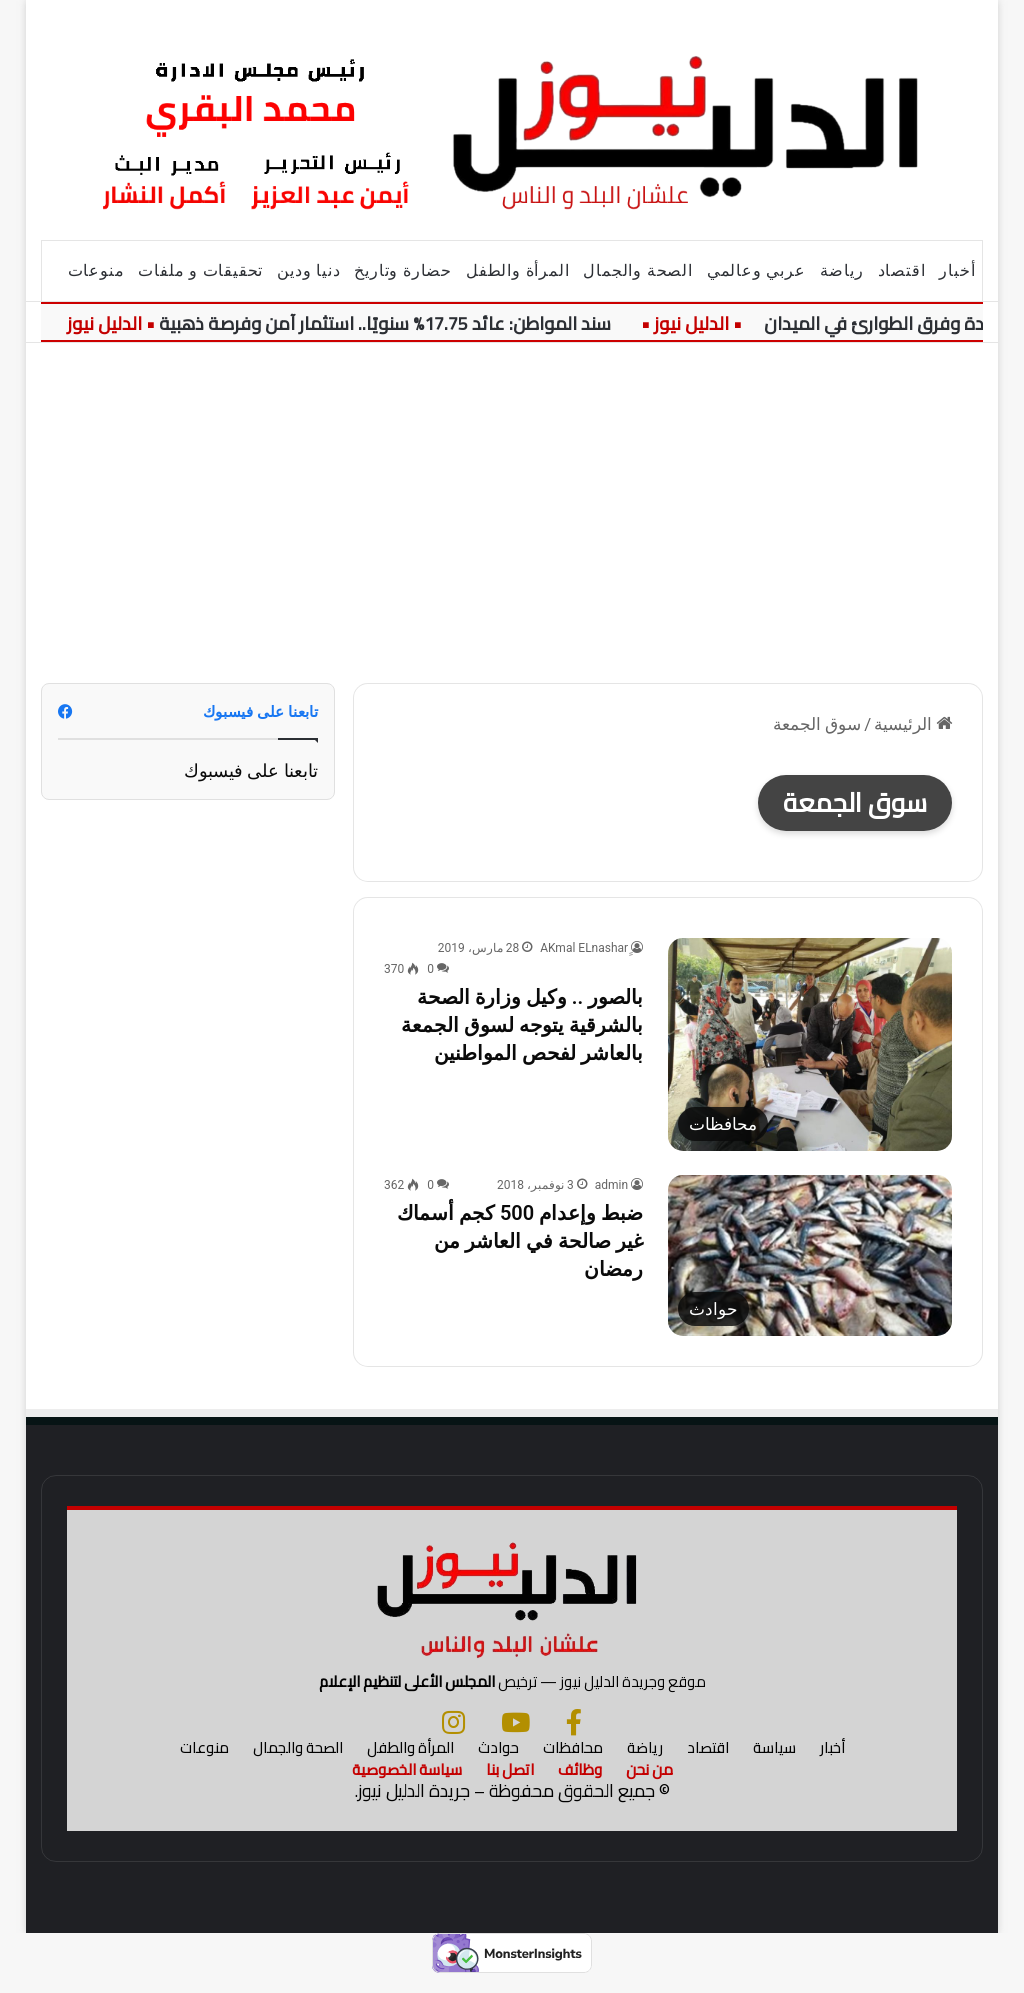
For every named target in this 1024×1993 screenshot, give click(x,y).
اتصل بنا (510, 1785)
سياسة (774, 1763)
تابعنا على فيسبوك (251, 770)
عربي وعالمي (756, 270)
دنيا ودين (308, 270)
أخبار (957, 270)
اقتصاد (902, 270)
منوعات (96, 270)
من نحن (649, 1785)
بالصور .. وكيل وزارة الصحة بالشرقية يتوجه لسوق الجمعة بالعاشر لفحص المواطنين (522, 1025)
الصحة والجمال (637, 270)
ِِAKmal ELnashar (584, 948)
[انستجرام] (453, 1738)
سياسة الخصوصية (407, 1785)
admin (611, 1185)
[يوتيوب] (515, 1738)
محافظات (573, 1763)
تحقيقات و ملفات (200, 270)
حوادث (498, 1763)
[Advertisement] (511, 513)
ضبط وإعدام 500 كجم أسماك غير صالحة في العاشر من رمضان (520, 1241)
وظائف (580, 1785)
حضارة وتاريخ (403, 270)
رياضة (842, 270)
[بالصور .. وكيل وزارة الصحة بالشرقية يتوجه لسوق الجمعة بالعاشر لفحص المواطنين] (810, 1044)
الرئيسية (913, 724)
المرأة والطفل (517, 270)
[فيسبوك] (574, 1738)
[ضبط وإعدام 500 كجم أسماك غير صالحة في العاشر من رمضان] (810, 1255)
